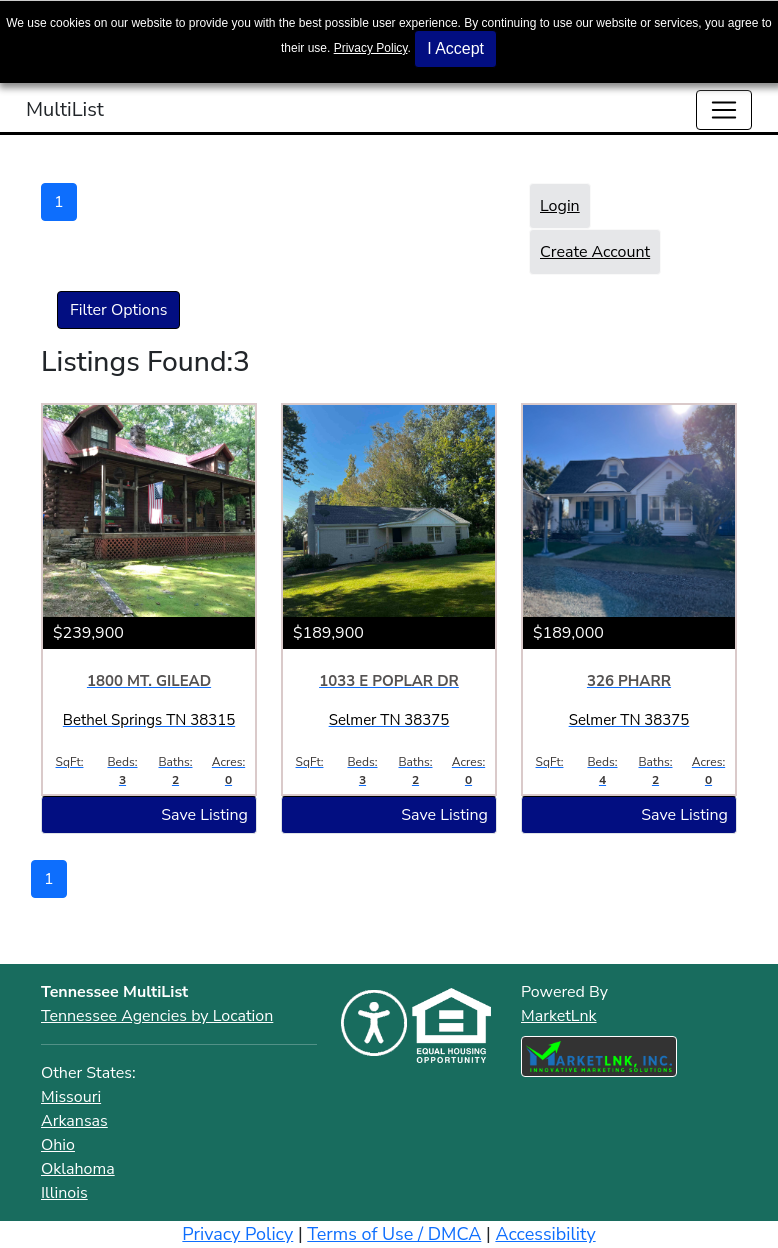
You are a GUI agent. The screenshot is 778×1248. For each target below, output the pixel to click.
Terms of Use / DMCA (394, 1234)
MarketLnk (559, 1015)
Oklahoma (78, 1169)
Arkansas (74, 1121)
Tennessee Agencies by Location (157, 1016)
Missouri (71, 1097)
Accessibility (545, 1234)
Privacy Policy (371, 48)
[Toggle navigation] (724, 110)
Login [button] (560, 206)
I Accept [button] (455, 48)
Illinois (64, 1193)
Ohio (58, 1145)
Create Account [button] (595, 252)
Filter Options (118, 310)
